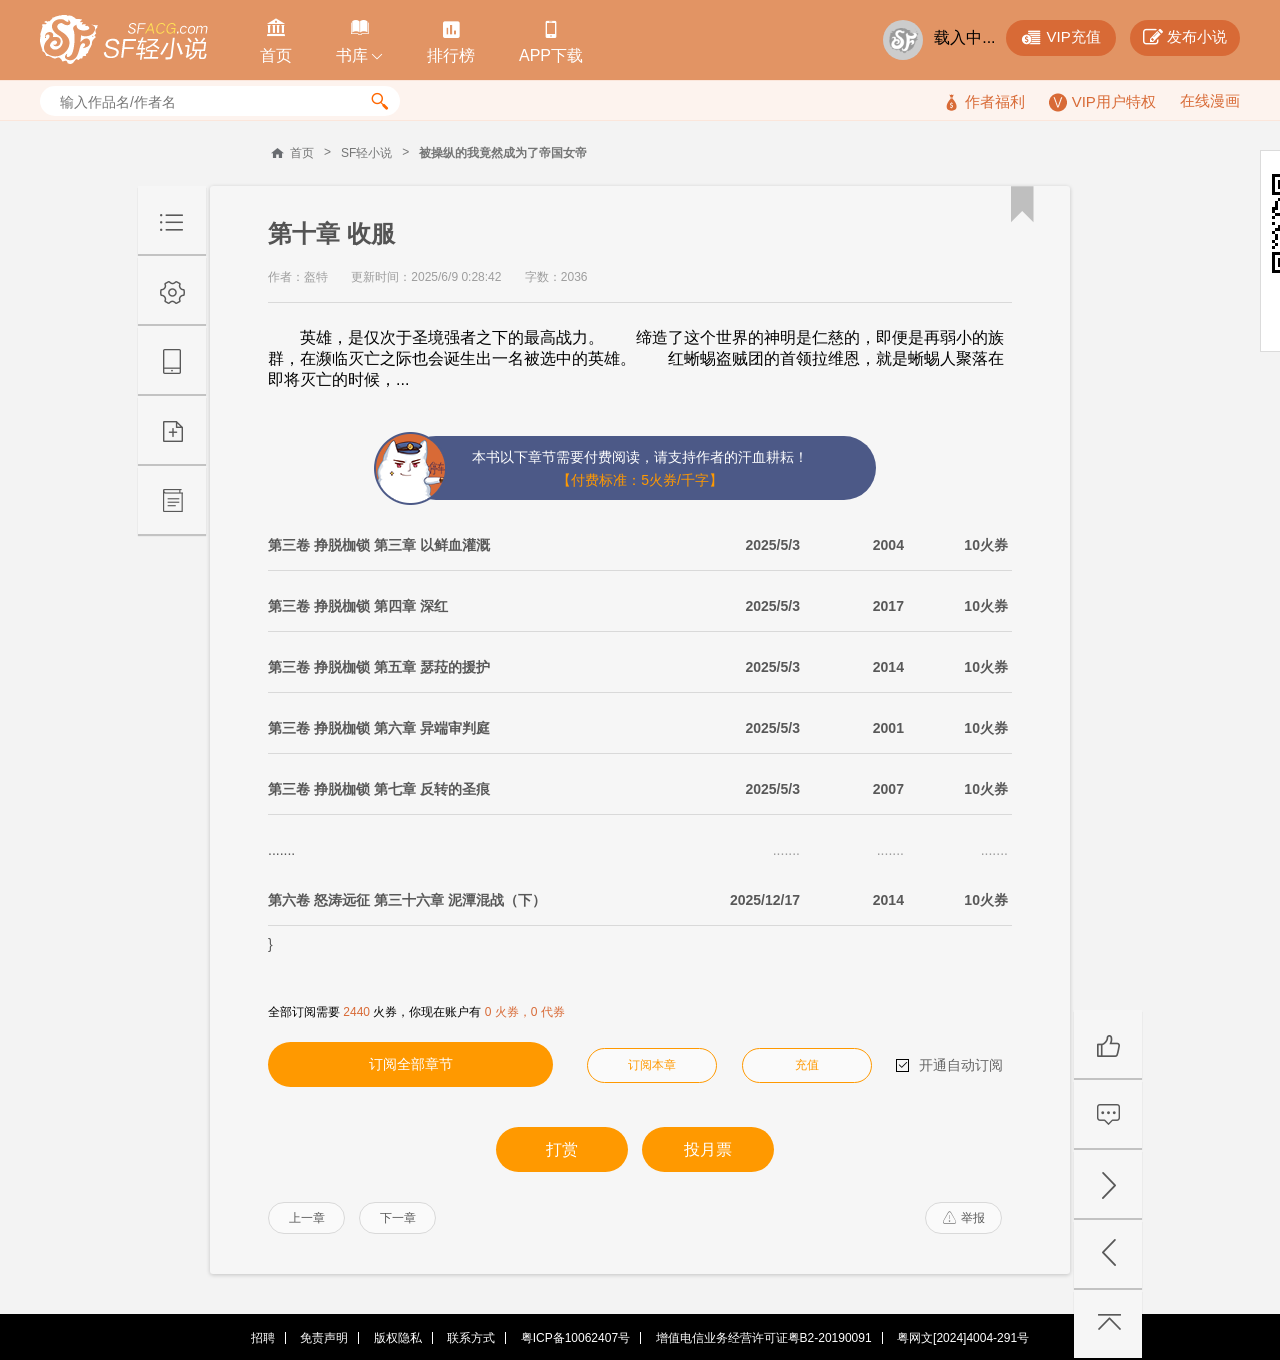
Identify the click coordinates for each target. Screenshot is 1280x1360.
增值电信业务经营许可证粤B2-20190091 (764, 1338)
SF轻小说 (366, 153)
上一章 (307, 1218)
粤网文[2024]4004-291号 (963, 1338)
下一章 (398, 1218)
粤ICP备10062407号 (575, 1338)
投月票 (708, 1149)
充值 (807, 1065)
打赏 (562, 1149)
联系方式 (471, 1338)
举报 (964, 1218)
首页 (302, 153)
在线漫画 (1210, 100)
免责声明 (324, 1338)
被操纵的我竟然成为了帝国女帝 (503, 153)
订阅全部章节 (411, 1064)
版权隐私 (398, 1338)
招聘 (263, 1338)
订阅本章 (652, 1065)
